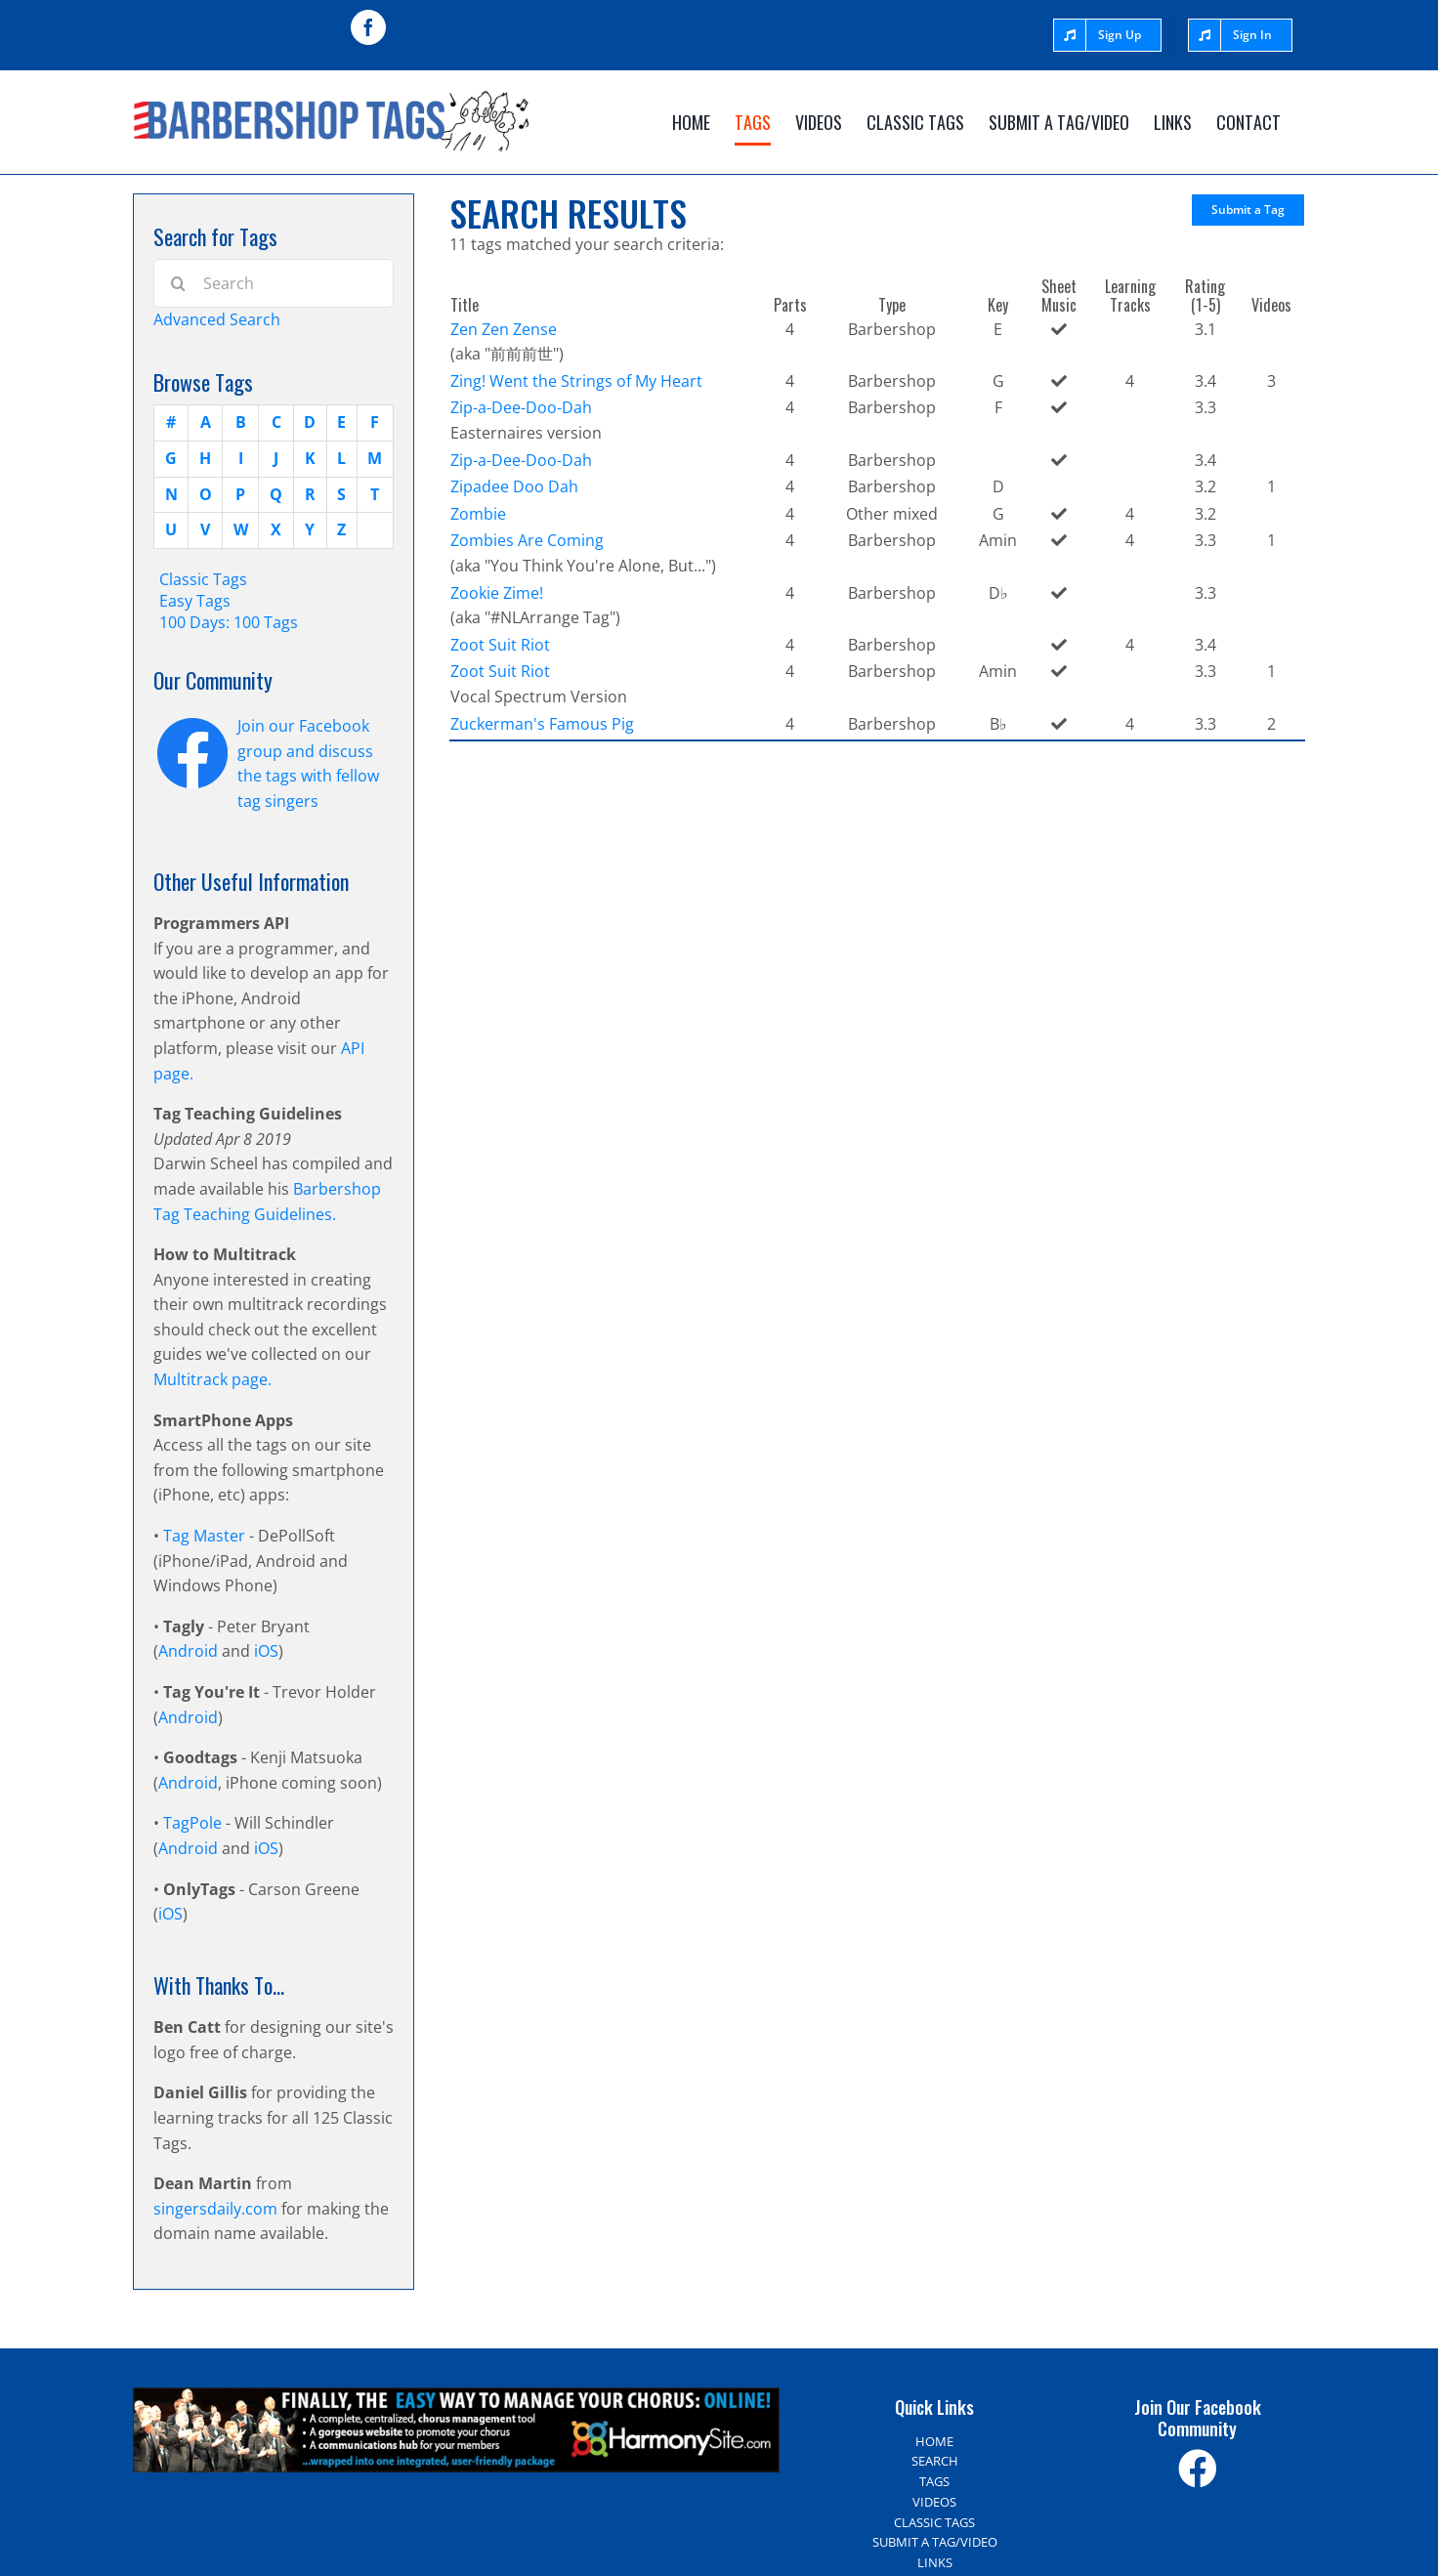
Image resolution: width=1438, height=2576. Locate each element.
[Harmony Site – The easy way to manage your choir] (456, 2399)
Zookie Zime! (496, 593)
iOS (266, 1651)
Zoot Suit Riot (500, 644)
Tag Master (206, 1535)
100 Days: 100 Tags (228, 622)
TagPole (192, 1823)
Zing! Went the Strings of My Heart (576, 381)
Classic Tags (203, 579)
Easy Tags (195, 601)
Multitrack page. (212, 1379)
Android (188, 1651)
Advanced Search (216, 319)
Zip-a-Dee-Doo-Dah (521, 407)
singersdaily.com (215, 2208)
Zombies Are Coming (527, 540)
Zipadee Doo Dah (514, 486)
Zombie (478, 514)
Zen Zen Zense (503, 329)
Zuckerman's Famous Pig (542, 724)
